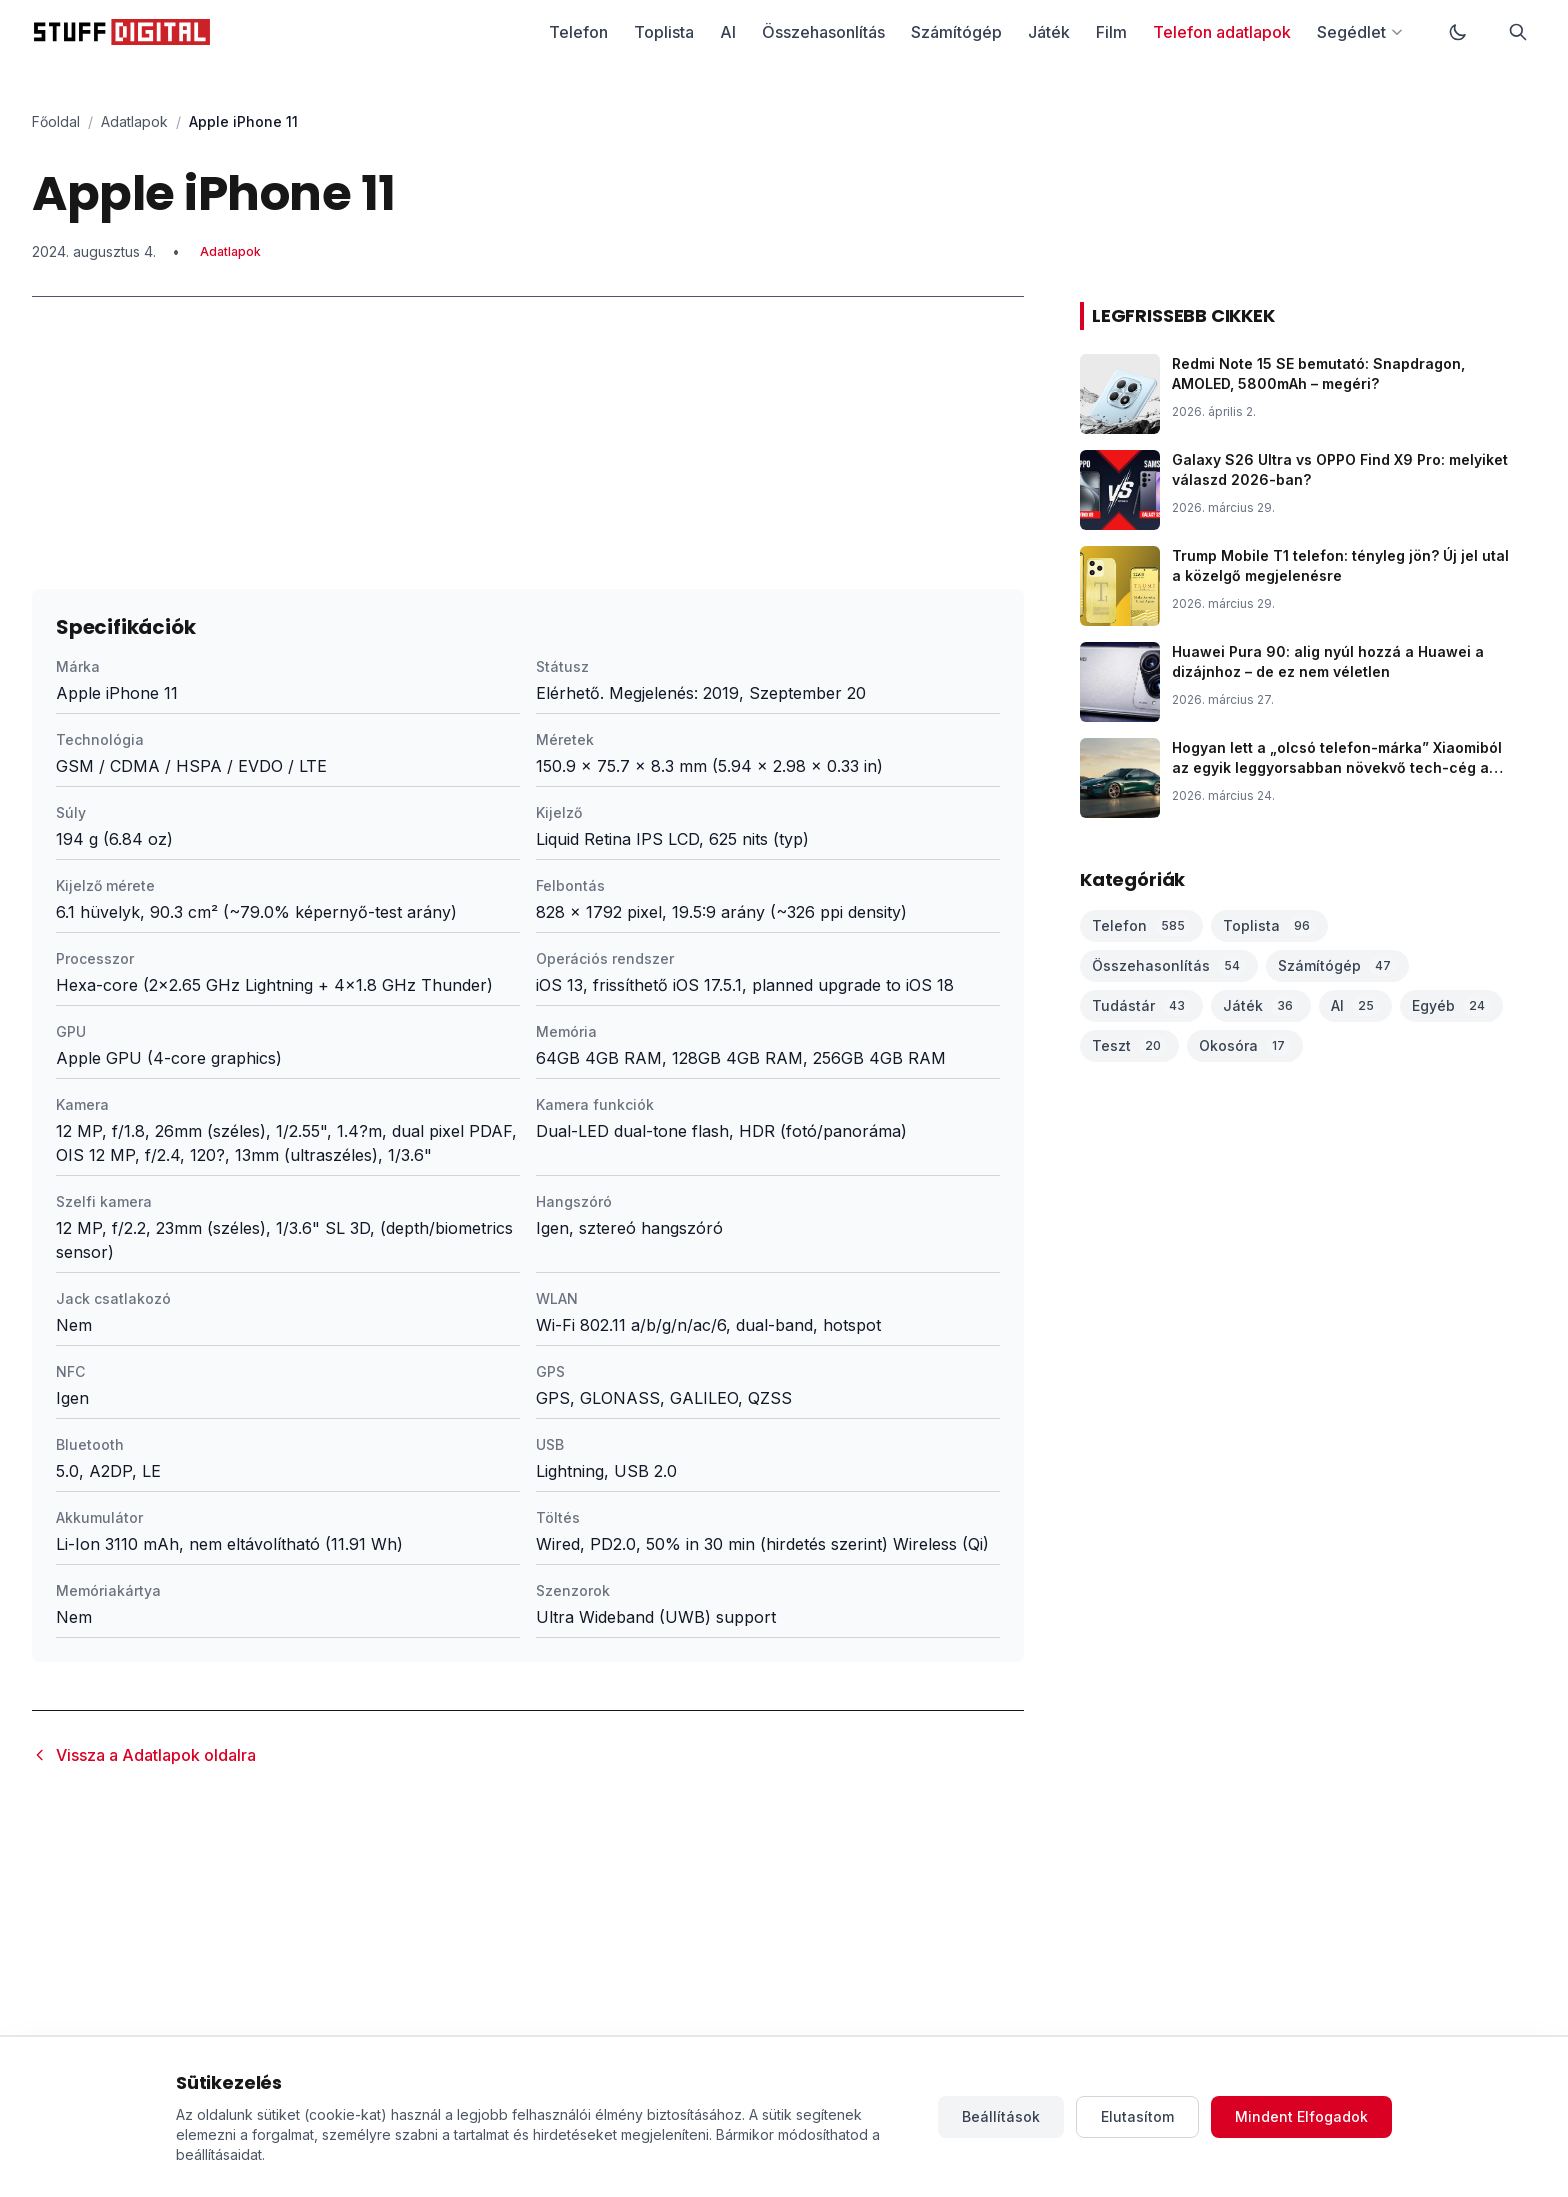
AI (728, 32)
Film (1111, 32)
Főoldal (56, 121)
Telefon (578, 32)
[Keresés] (1518, 32)
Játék (1049, 32)
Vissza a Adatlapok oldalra (144, 1755)
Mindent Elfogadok (1301, 2116)
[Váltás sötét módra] (1458, 32)
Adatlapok (134, 121)
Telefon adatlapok (1222, 32)
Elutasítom (1137, 2116)
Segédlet (1360, 32)
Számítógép (956, 32)
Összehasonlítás (823, 32)
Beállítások (1001, 2116)
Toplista (664, 32)
